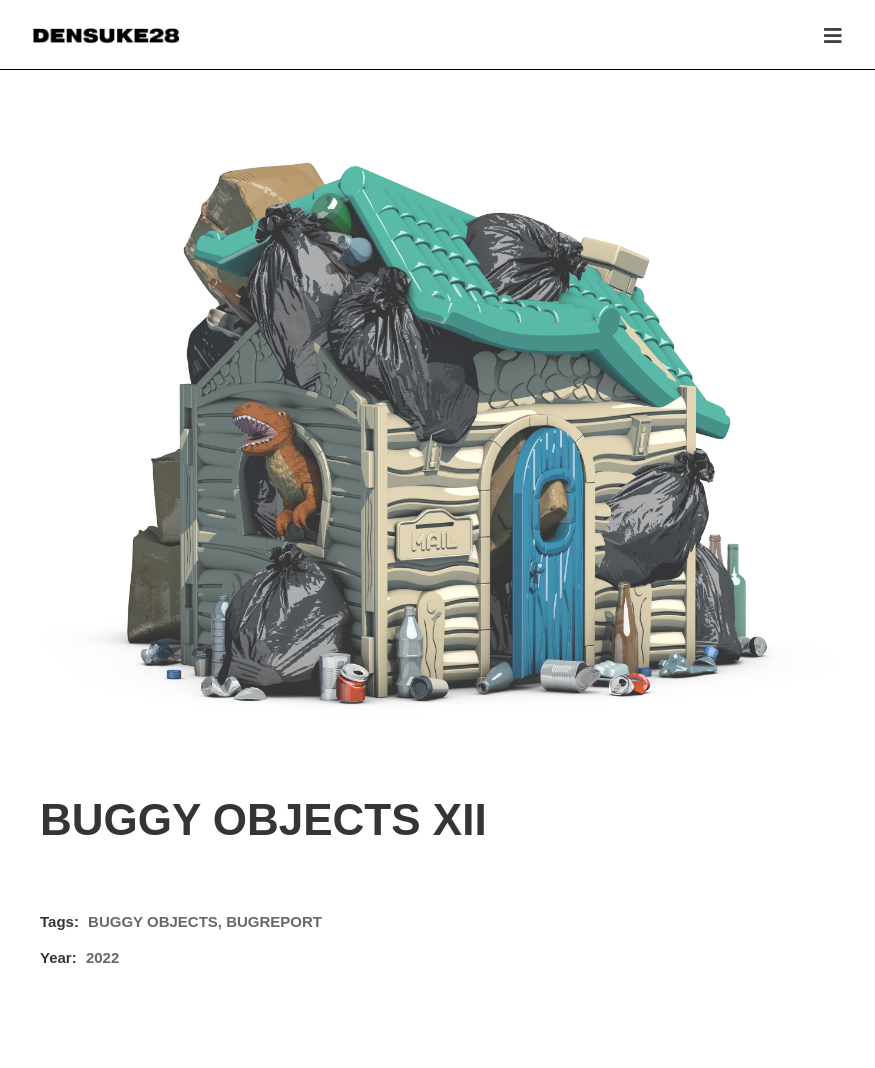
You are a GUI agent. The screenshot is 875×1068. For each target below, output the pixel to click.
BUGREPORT (274, 921)
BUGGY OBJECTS (153, 921)
